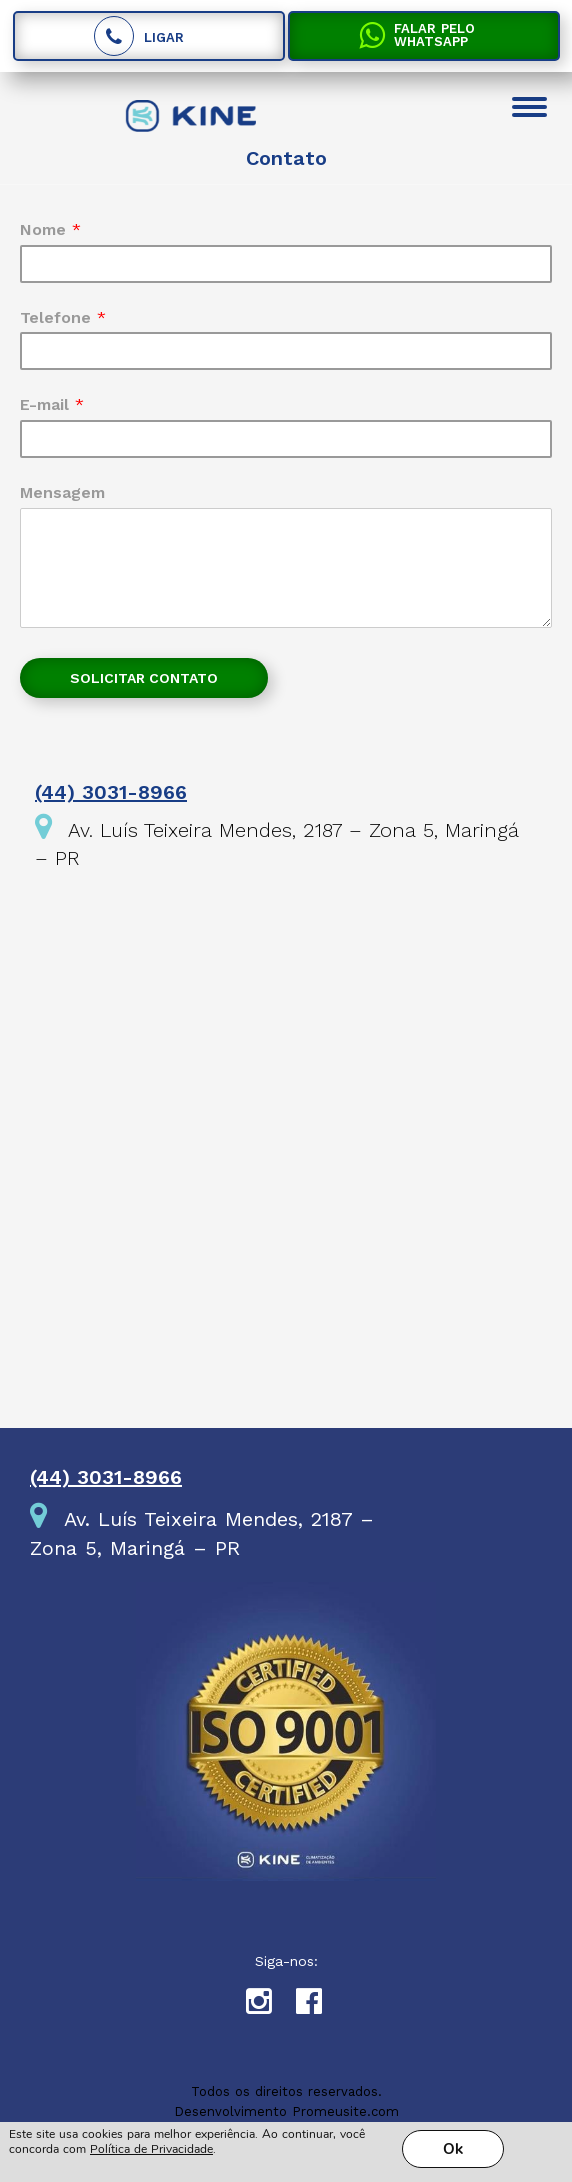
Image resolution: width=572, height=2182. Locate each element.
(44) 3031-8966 (111, 792)
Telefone (63, 317)
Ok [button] (453, 2149)
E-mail (52, 404)
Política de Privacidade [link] (151, 2149)
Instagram (271, 2006)
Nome (50, 229)
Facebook (321, 2006)
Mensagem (62, 492)
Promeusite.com (345, 2111)
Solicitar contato (144, 678)
